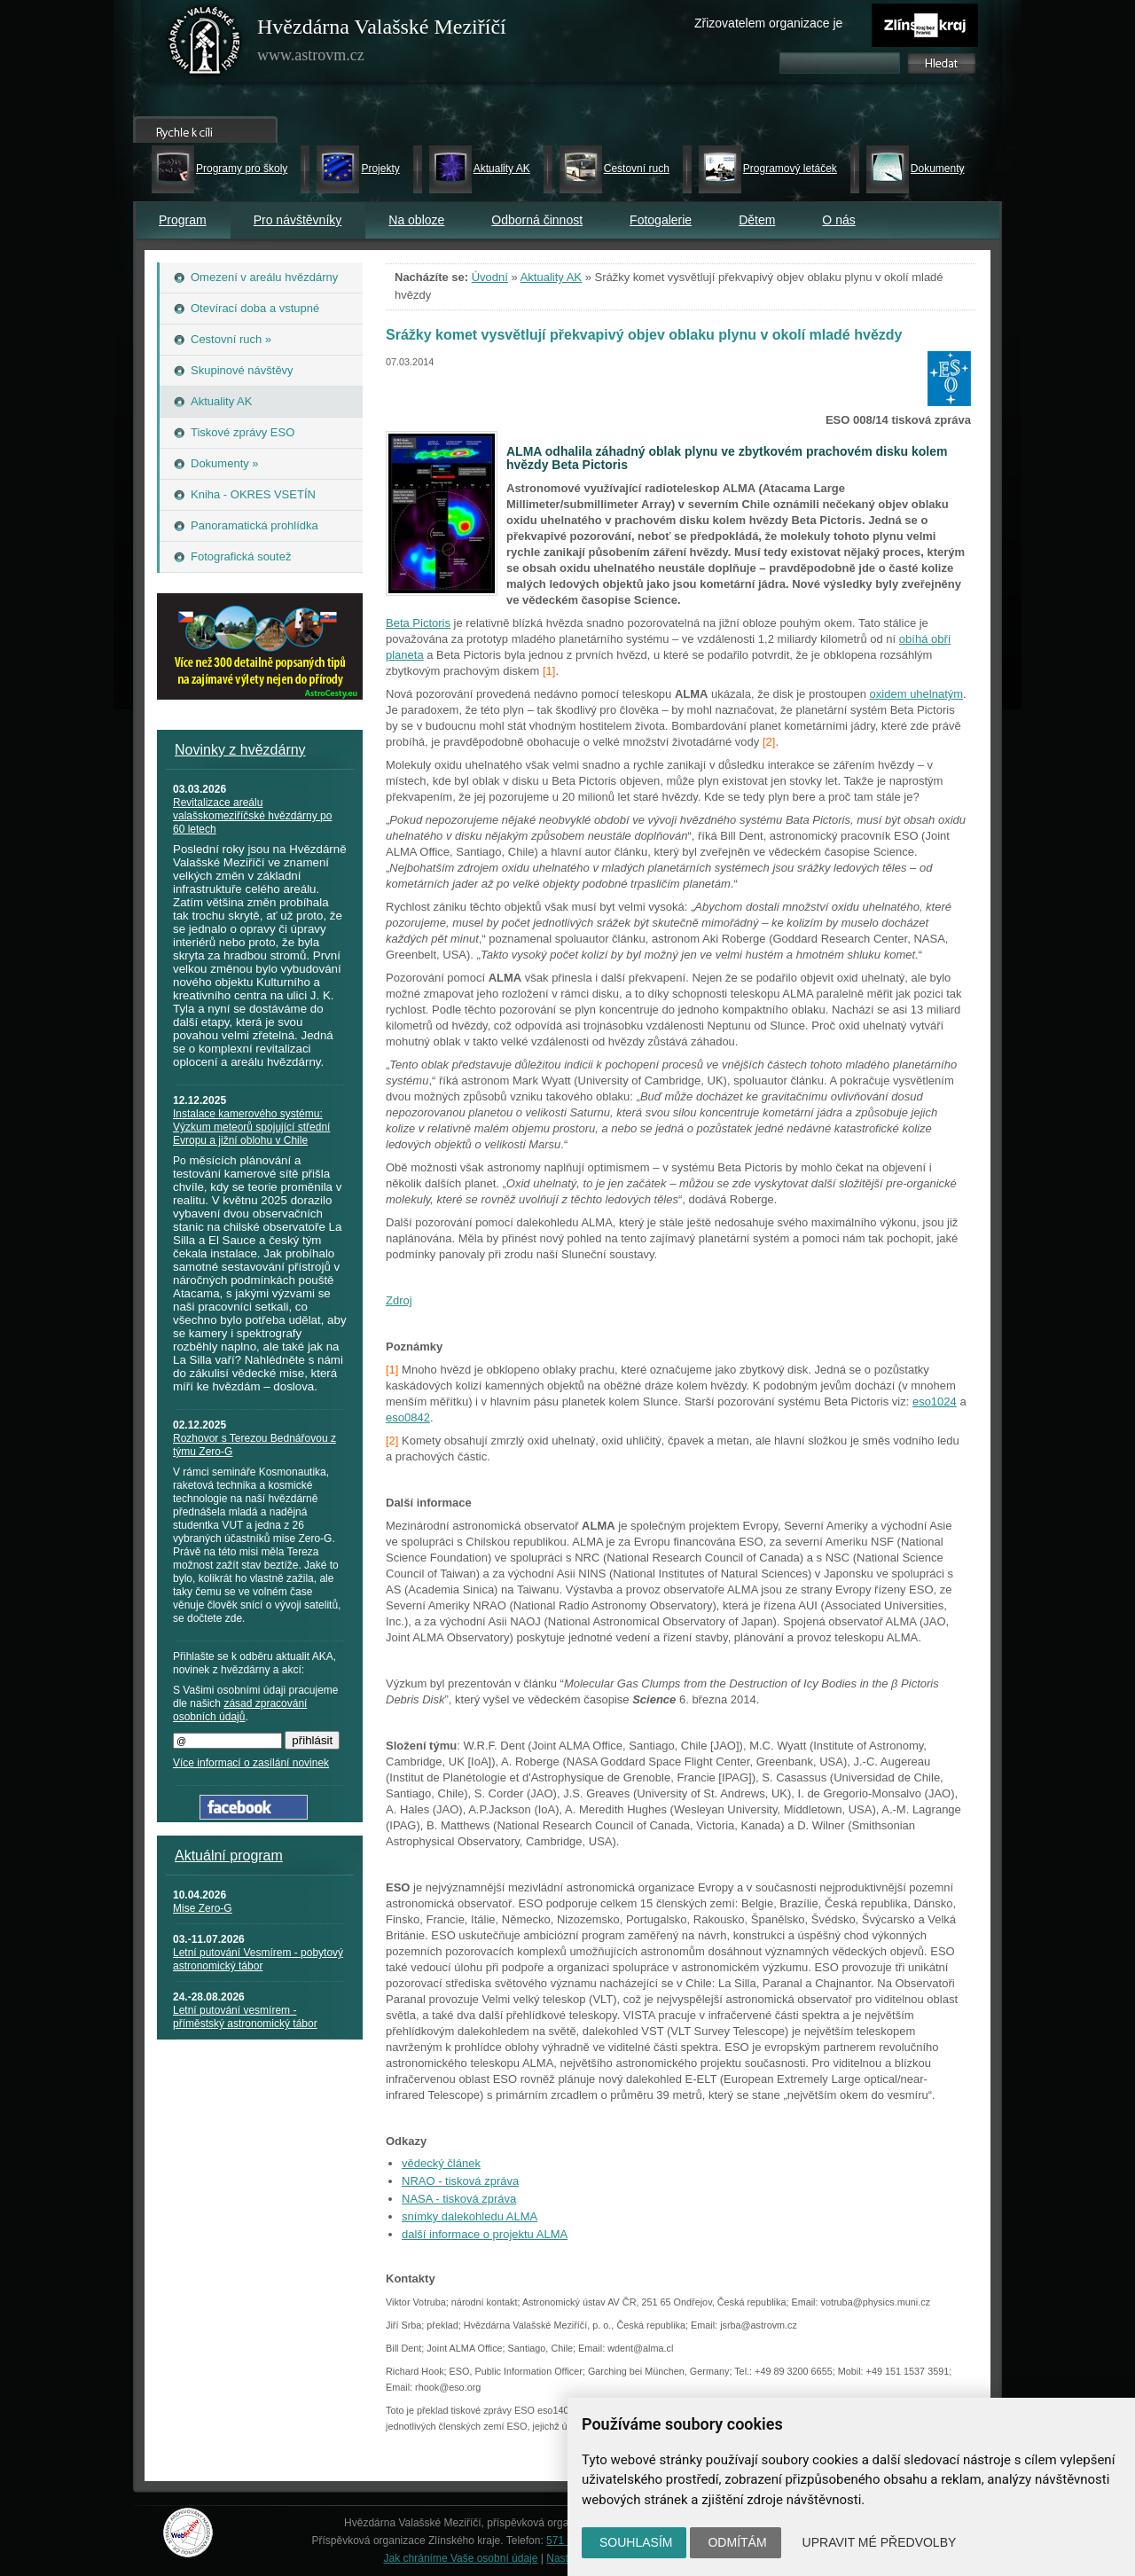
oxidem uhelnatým (917, 694)
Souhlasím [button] (635, 2542)
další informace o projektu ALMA (485, 2234)
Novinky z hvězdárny (240, 749)
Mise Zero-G (202, 1908)
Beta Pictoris (418, 623)
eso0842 (408, 1417)
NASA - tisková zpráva (459, 2198)
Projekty (380, 168)
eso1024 (934, 1401)
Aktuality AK (502, 168)
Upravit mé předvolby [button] (879, 2542)
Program (183, 220)
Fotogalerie (661, 220)
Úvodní (490, 277)
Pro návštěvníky (298, 220)
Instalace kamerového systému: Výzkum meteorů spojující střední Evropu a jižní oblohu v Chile (251, 1127)
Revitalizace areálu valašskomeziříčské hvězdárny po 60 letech (252, 815)
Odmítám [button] (737, 2542)
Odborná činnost (537, 220)
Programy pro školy (241, 168)
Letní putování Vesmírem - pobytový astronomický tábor (258, 1959)
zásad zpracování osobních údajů (240, 1710)
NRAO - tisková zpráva (460, 2181)
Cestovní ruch (636, 168)
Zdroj (399, 1300)
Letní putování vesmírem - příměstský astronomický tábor (245, 2017)
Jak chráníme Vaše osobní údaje (461, 2558)
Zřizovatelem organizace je (768, 23)
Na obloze (416, 220)
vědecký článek (441, 2163)
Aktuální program (229, 1855)
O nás (838, 220)
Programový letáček (790, 168)
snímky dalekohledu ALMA (469, 2216)
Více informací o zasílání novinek (251, 1763)
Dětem (757, 220)
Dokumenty (938, 168)
